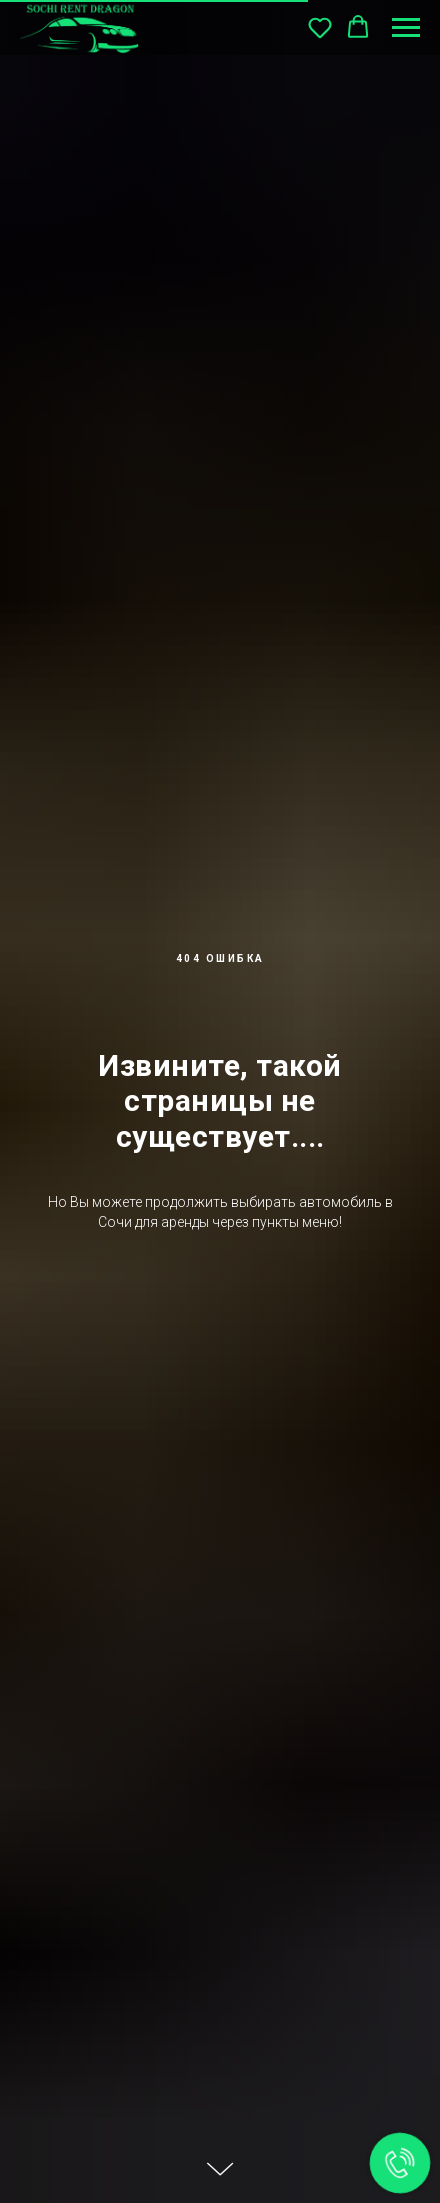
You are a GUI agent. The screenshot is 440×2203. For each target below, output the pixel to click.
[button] (320, 27)
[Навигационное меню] (406, 28)
